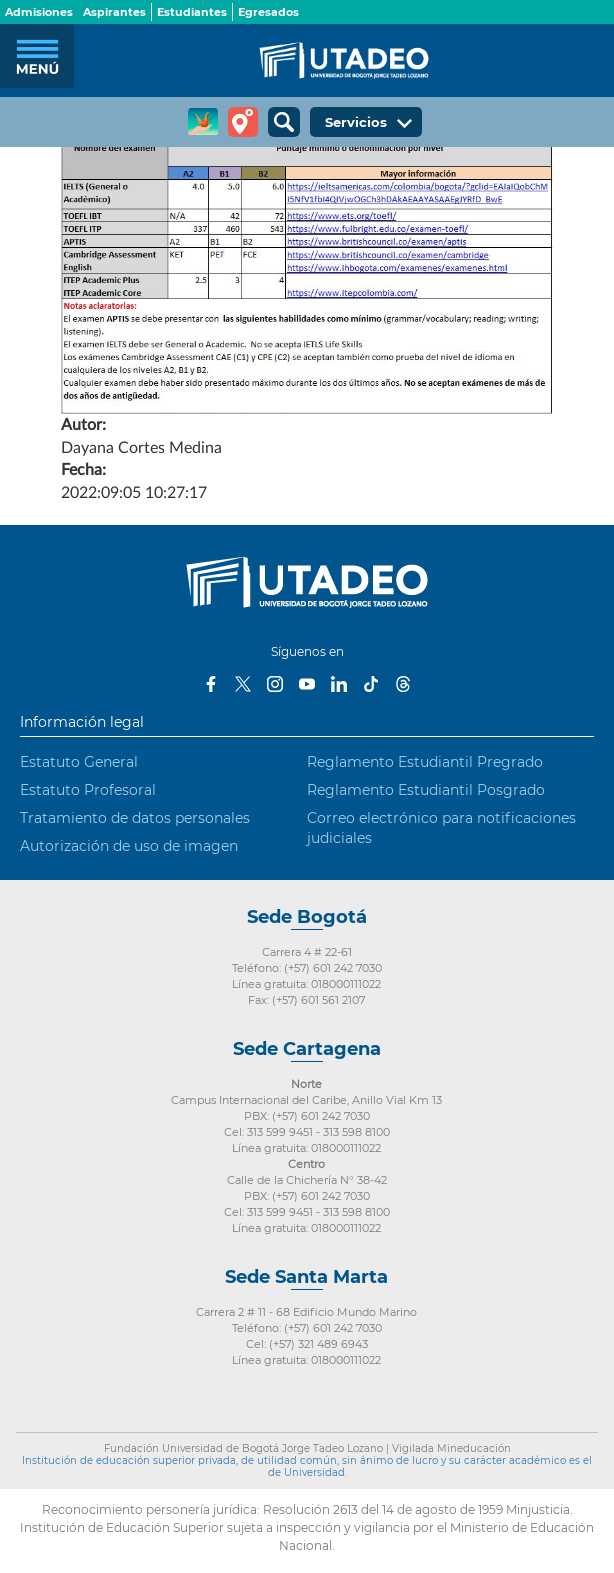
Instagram (275, 684)
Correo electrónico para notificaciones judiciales (441, 828)
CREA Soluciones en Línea (203, 122)
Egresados (268, 12)
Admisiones (39, 12)
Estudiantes (192, 12)
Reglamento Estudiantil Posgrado (426, 790)
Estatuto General (79, 762)
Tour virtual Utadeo (243, 122)
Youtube (307, 684)
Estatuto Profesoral (88, 790)
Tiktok (371, 684)
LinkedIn (339, 684)
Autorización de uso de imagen (129, 846)
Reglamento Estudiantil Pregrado (425, 762)
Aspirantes (114, 12)
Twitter (243, 684)
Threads (403, 684)
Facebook (211, 684)
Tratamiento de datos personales (135, 818)
